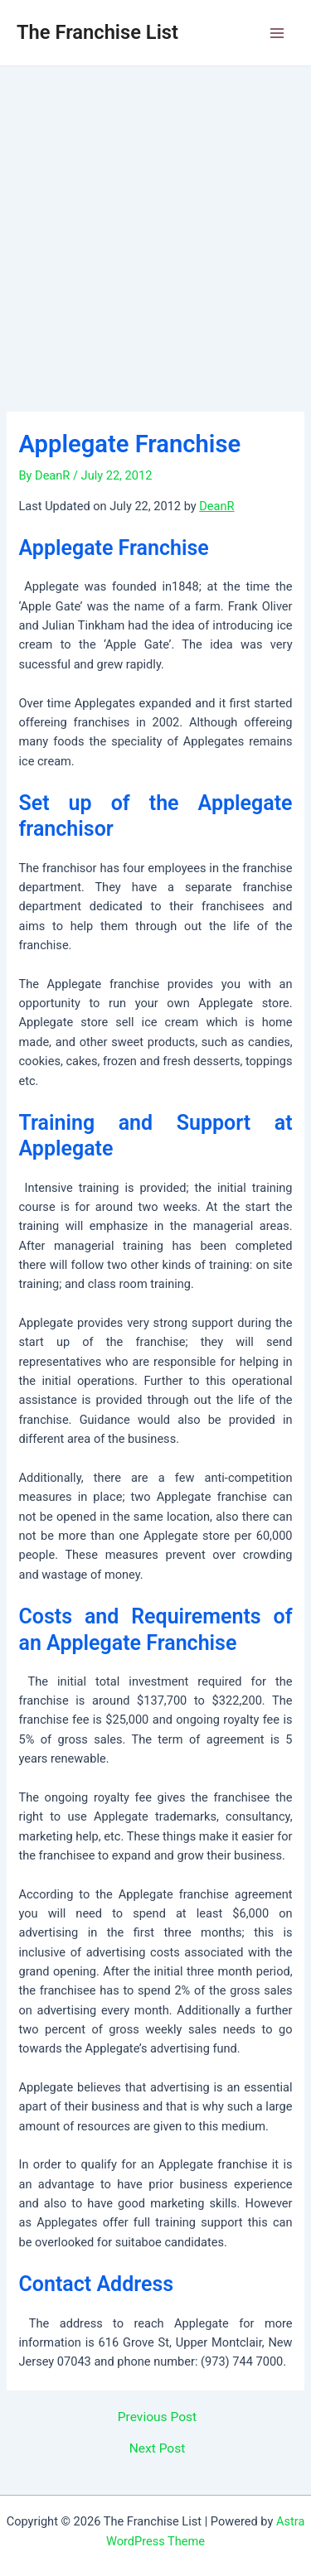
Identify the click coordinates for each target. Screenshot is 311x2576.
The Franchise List (97, 32)
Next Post (157, 2449)
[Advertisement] (155, 230)
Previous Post (157, 2417)
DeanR (216, 506)
